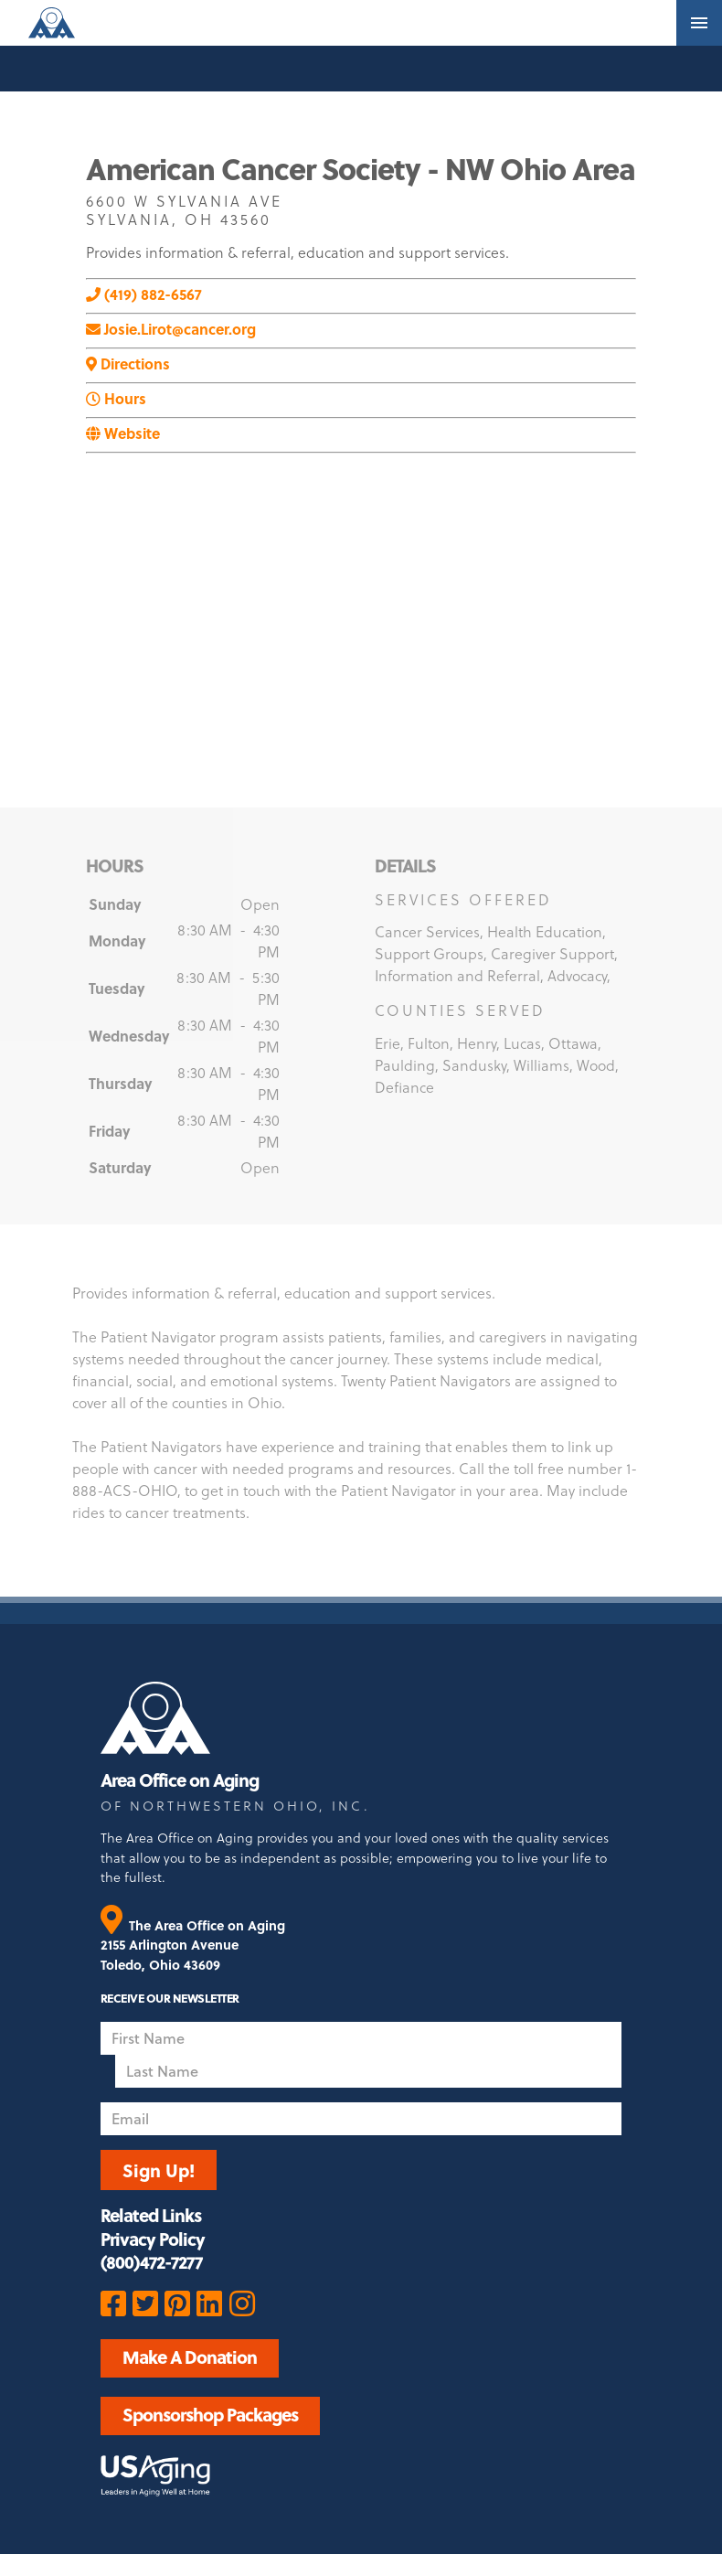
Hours (116, 398)
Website (123, 433)
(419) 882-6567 (144, 294)
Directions (128, 363)
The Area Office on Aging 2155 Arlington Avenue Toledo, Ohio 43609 (193, 1945)
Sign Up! (158, 2170)
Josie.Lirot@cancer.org (171, 328)
